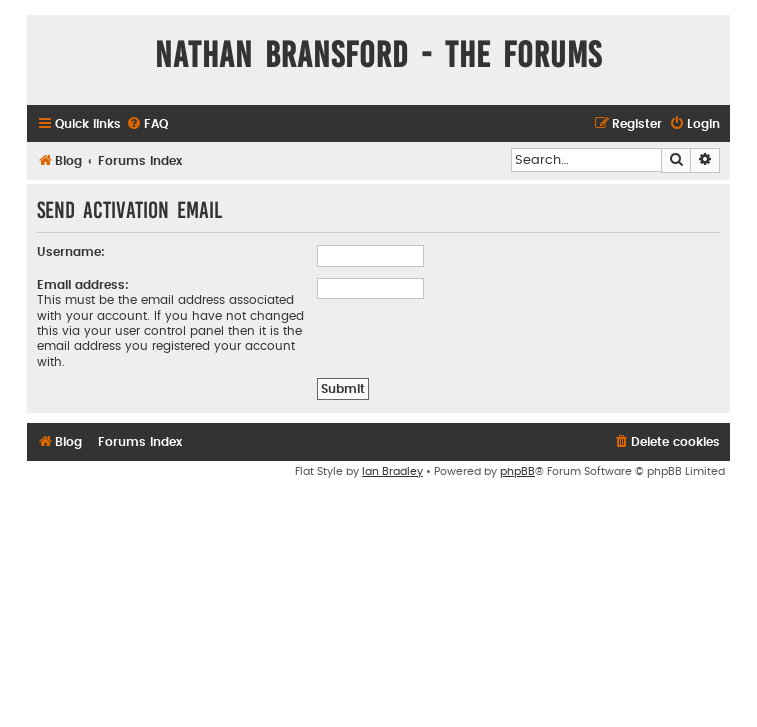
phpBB (517, 471)
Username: (71, 252)
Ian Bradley (392, 471)
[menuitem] (147, 124)
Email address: (83, 285)
